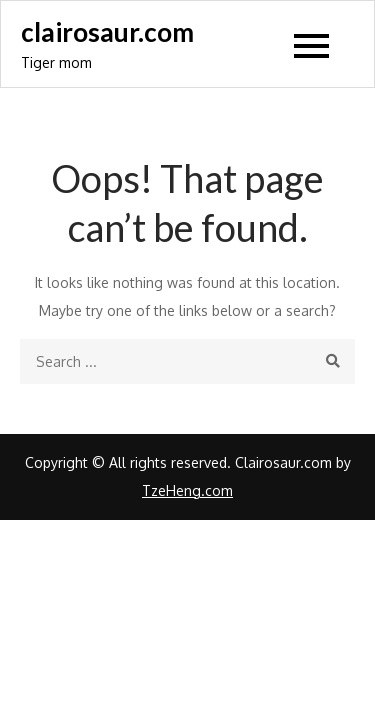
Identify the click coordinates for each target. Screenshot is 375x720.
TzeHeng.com (187, 490)
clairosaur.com (107, 32)
